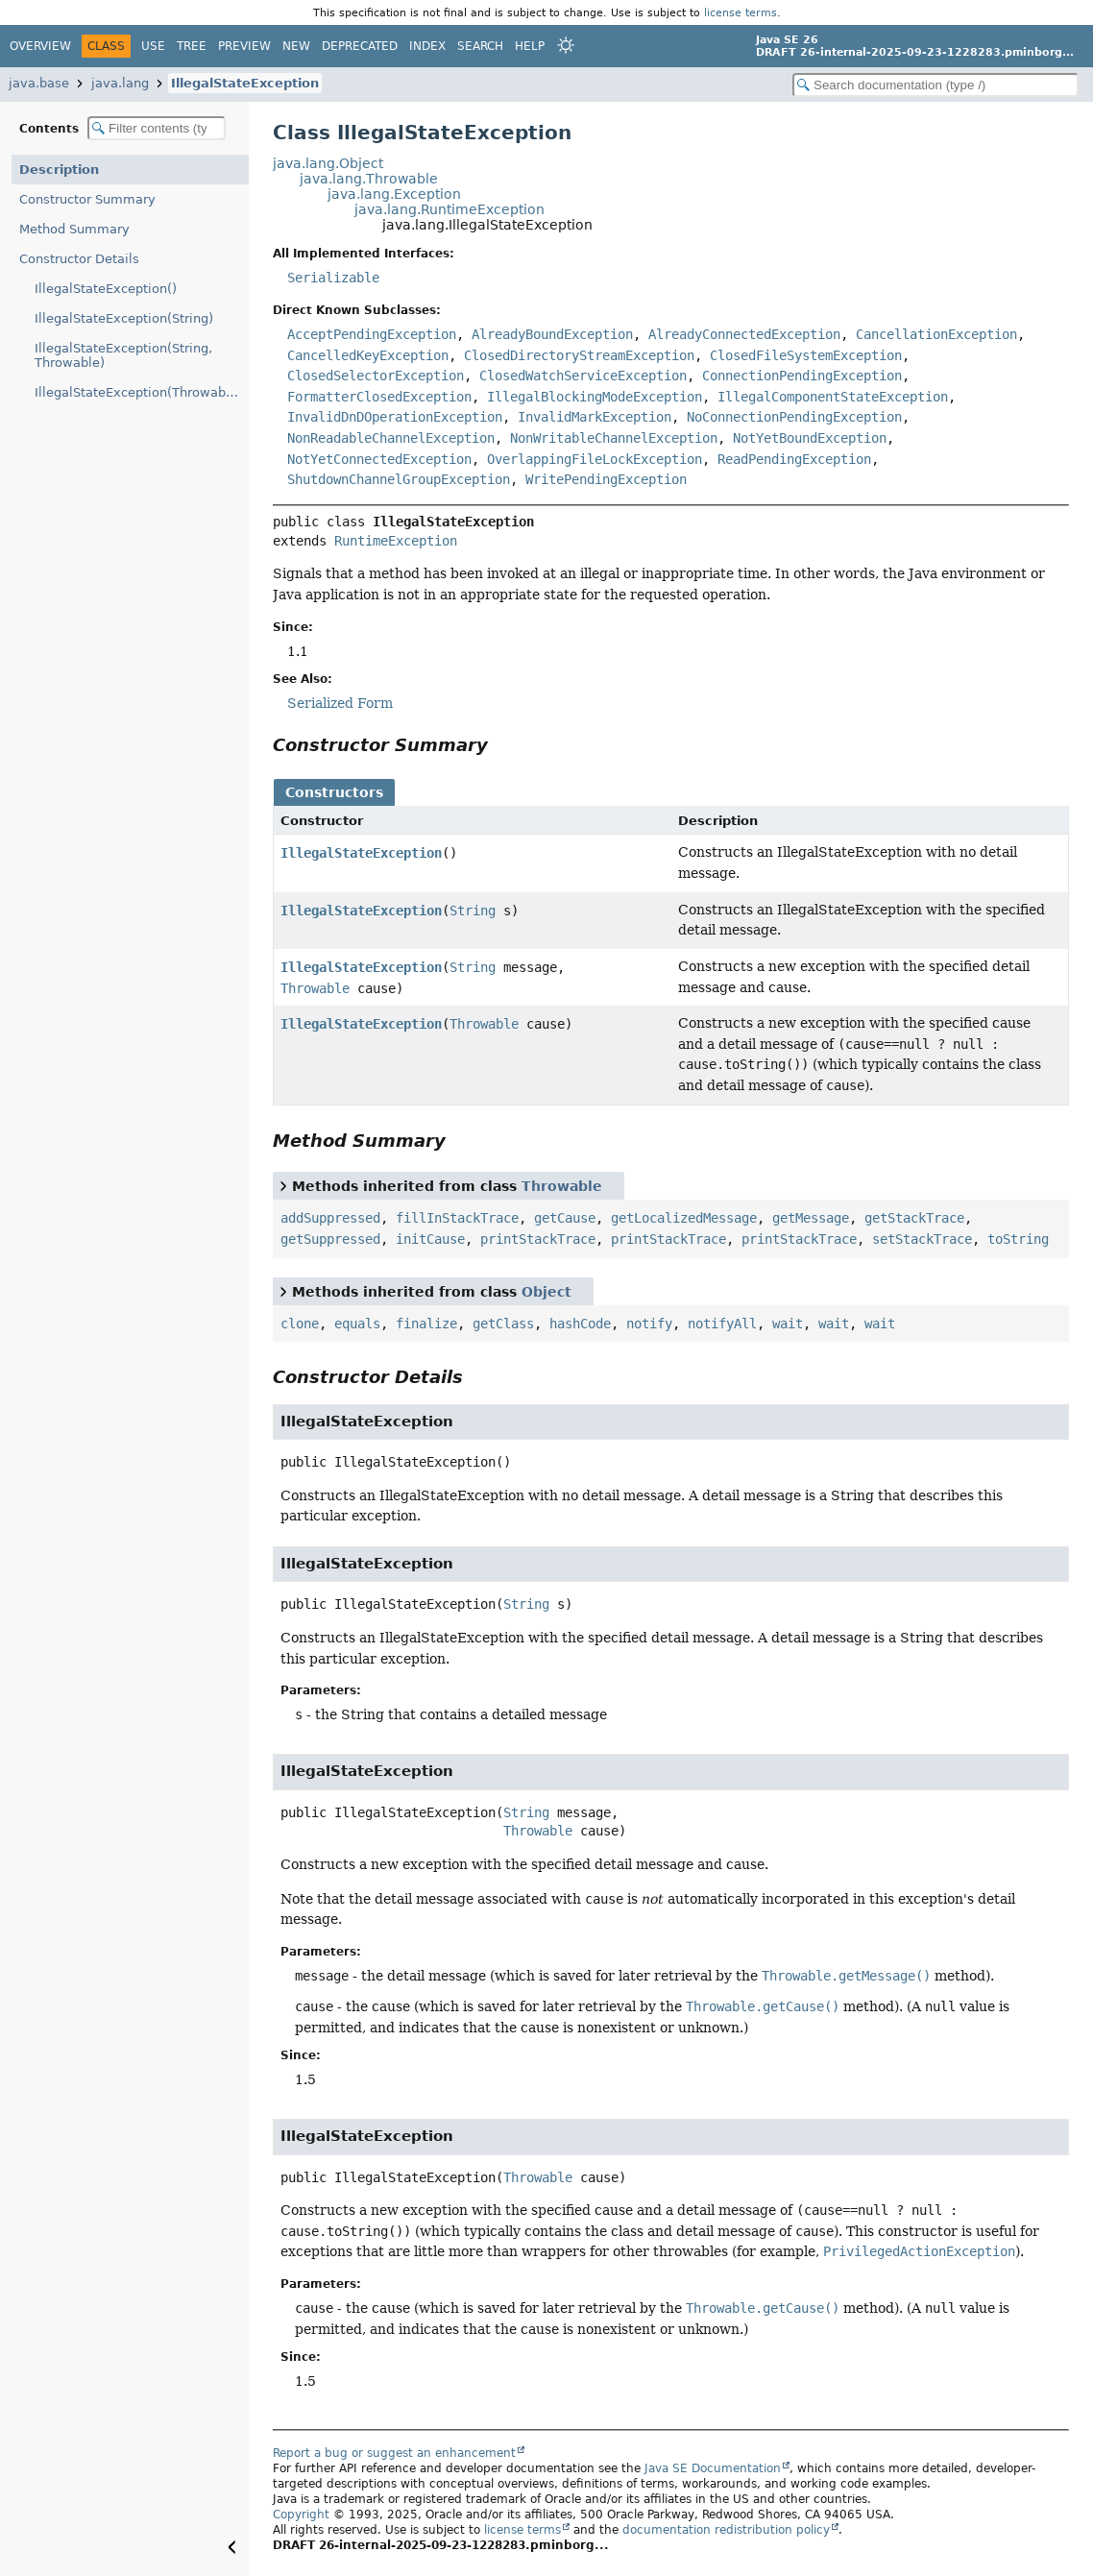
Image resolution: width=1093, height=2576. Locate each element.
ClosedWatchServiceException (583, 375)
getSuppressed (330, 1239)
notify (649, 1323)
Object (546, 1292)
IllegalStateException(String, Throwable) (123, 355)
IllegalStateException (245, 83)
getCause (564, 1218)
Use (153, 46)
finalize (426, 1323)
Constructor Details (79, 259)
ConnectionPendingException (802, 375)
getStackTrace (914, 1218)
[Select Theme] (565, 45)
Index (427, 46)
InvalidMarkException (594, 417)
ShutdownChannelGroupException (398, 479)
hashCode (580, 1323)
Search (480, 46)
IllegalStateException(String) (124, 318)
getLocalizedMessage (684, 1218)
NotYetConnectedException (379, 459)
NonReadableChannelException (391, 438)
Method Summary (74, 229)
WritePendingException (606, 479)
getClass (503, 1323)
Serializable (333, 277)
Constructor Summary (87, 199)
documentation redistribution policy (726, 2530)
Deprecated (360, 46)
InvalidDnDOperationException (394, 417)
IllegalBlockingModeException (594, 396)
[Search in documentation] (935, 85)
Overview (40, 46)
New (296, 46)
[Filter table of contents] (156, 128)
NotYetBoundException (810, 438)
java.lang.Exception (394, 194)
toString (1018, 1239)
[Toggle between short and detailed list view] (283, 1185)
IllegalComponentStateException (832, 396)
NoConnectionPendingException (794, 417)
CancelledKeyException (368, 355)
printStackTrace (537, 1239)
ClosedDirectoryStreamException (579, 355)
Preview (244, 46)
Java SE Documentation (712, 2468)
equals (357, 1323)
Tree (191, 46)
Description (59, 169)
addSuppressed (330, 1218)
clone (299, 1323)
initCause (430, 1239)
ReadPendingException (794, 459)
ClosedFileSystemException (806, 355)
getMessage (810, 1218)
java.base (39, 83)
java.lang (120, 83)
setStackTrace (922, 1239)
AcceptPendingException (371, 334)
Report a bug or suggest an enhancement (394, 2453)
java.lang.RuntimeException (449, 209)
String (472, 910)
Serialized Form (340, 703)
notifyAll (722, 1323)
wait (787, 1323)
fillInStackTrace (457, 1218)
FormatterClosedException (379, 396)
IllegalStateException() (106, 288)
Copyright (301, 2514)
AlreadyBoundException (552, 334)
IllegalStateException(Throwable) (138, 392)
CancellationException (936, 334)
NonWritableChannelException (613, 438)
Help (530, 46)
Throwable (315, 988)
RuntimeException (395, 540)
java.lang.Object (328, 163)
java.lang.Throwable (369, 178)
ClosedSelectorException (375, 375)
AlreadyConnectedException (744, 334)
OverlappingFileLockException (594, 459)
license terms (740, 12)
